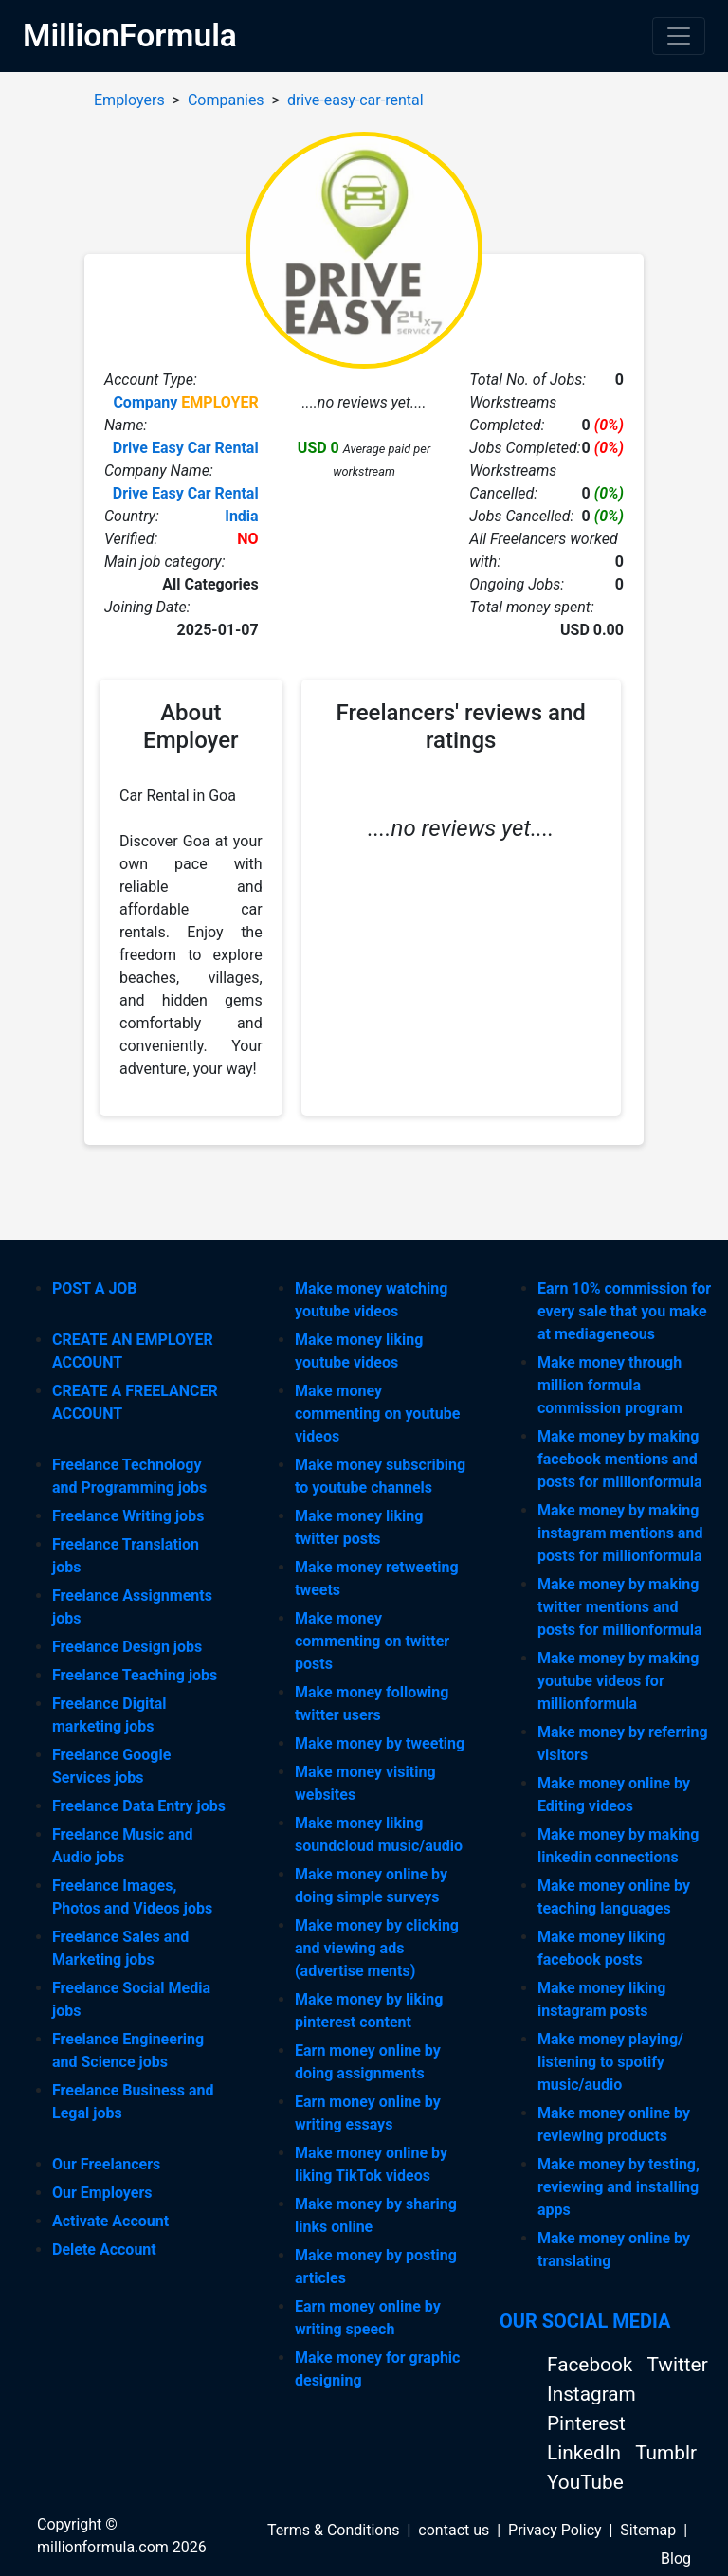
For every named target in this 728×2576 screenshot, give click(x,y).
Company (145, 402)
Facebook (592, 2364)
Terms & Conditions (333, 2530)
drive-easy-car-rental (355, 100)
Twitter (676, 2364)
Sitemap (648, 2530)
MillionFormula (130, 35)
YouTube (585, 2482)
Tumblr (666, 2452)
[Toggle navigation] (678, 36)
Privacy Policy (555, 2530)
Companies (226, 100)
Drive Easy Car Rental (186, 448)
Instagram (591, 2394)
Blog (676, 2558)
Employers (129, 100)
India (241, 516)
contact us (453, 2530)
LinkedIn (586, 2452)
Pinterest (586, 2423)
